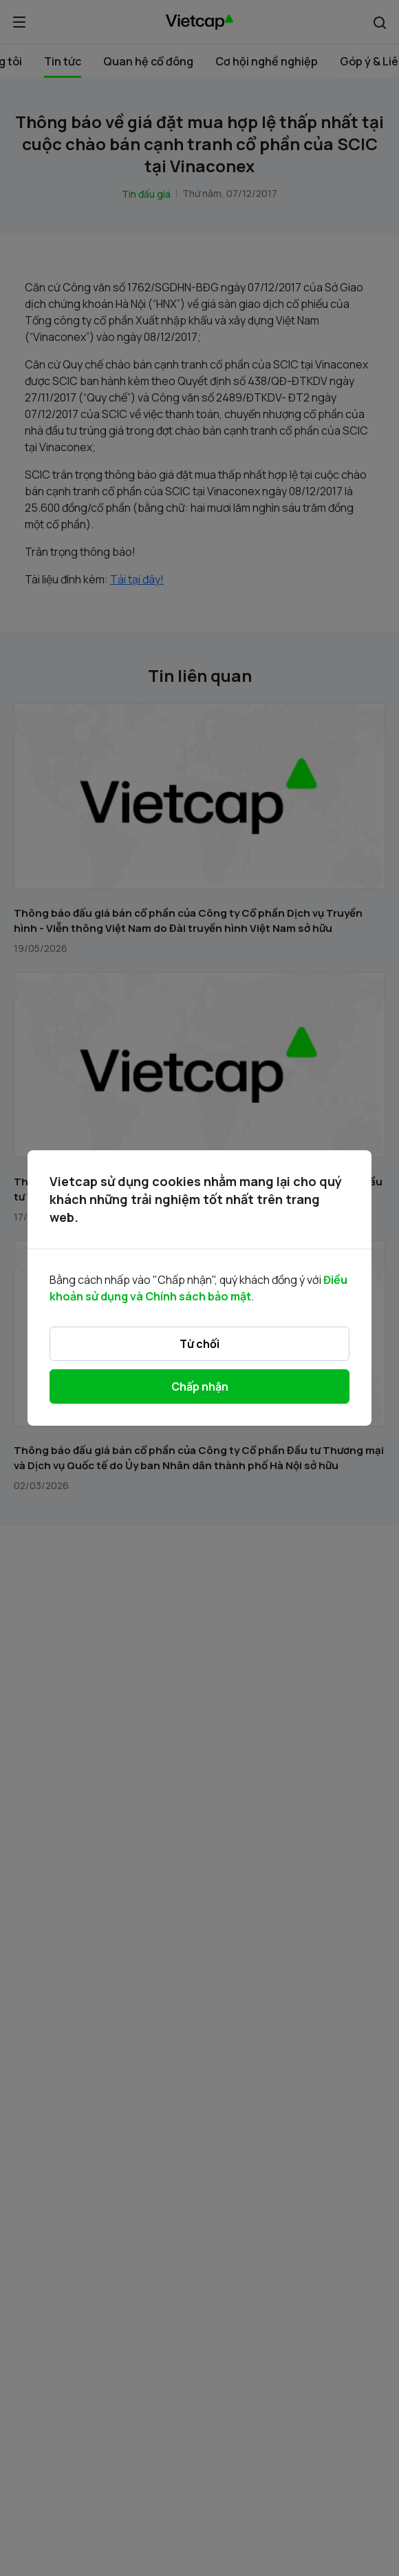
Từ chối (199, 1343)
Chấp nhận (199, 1386)
